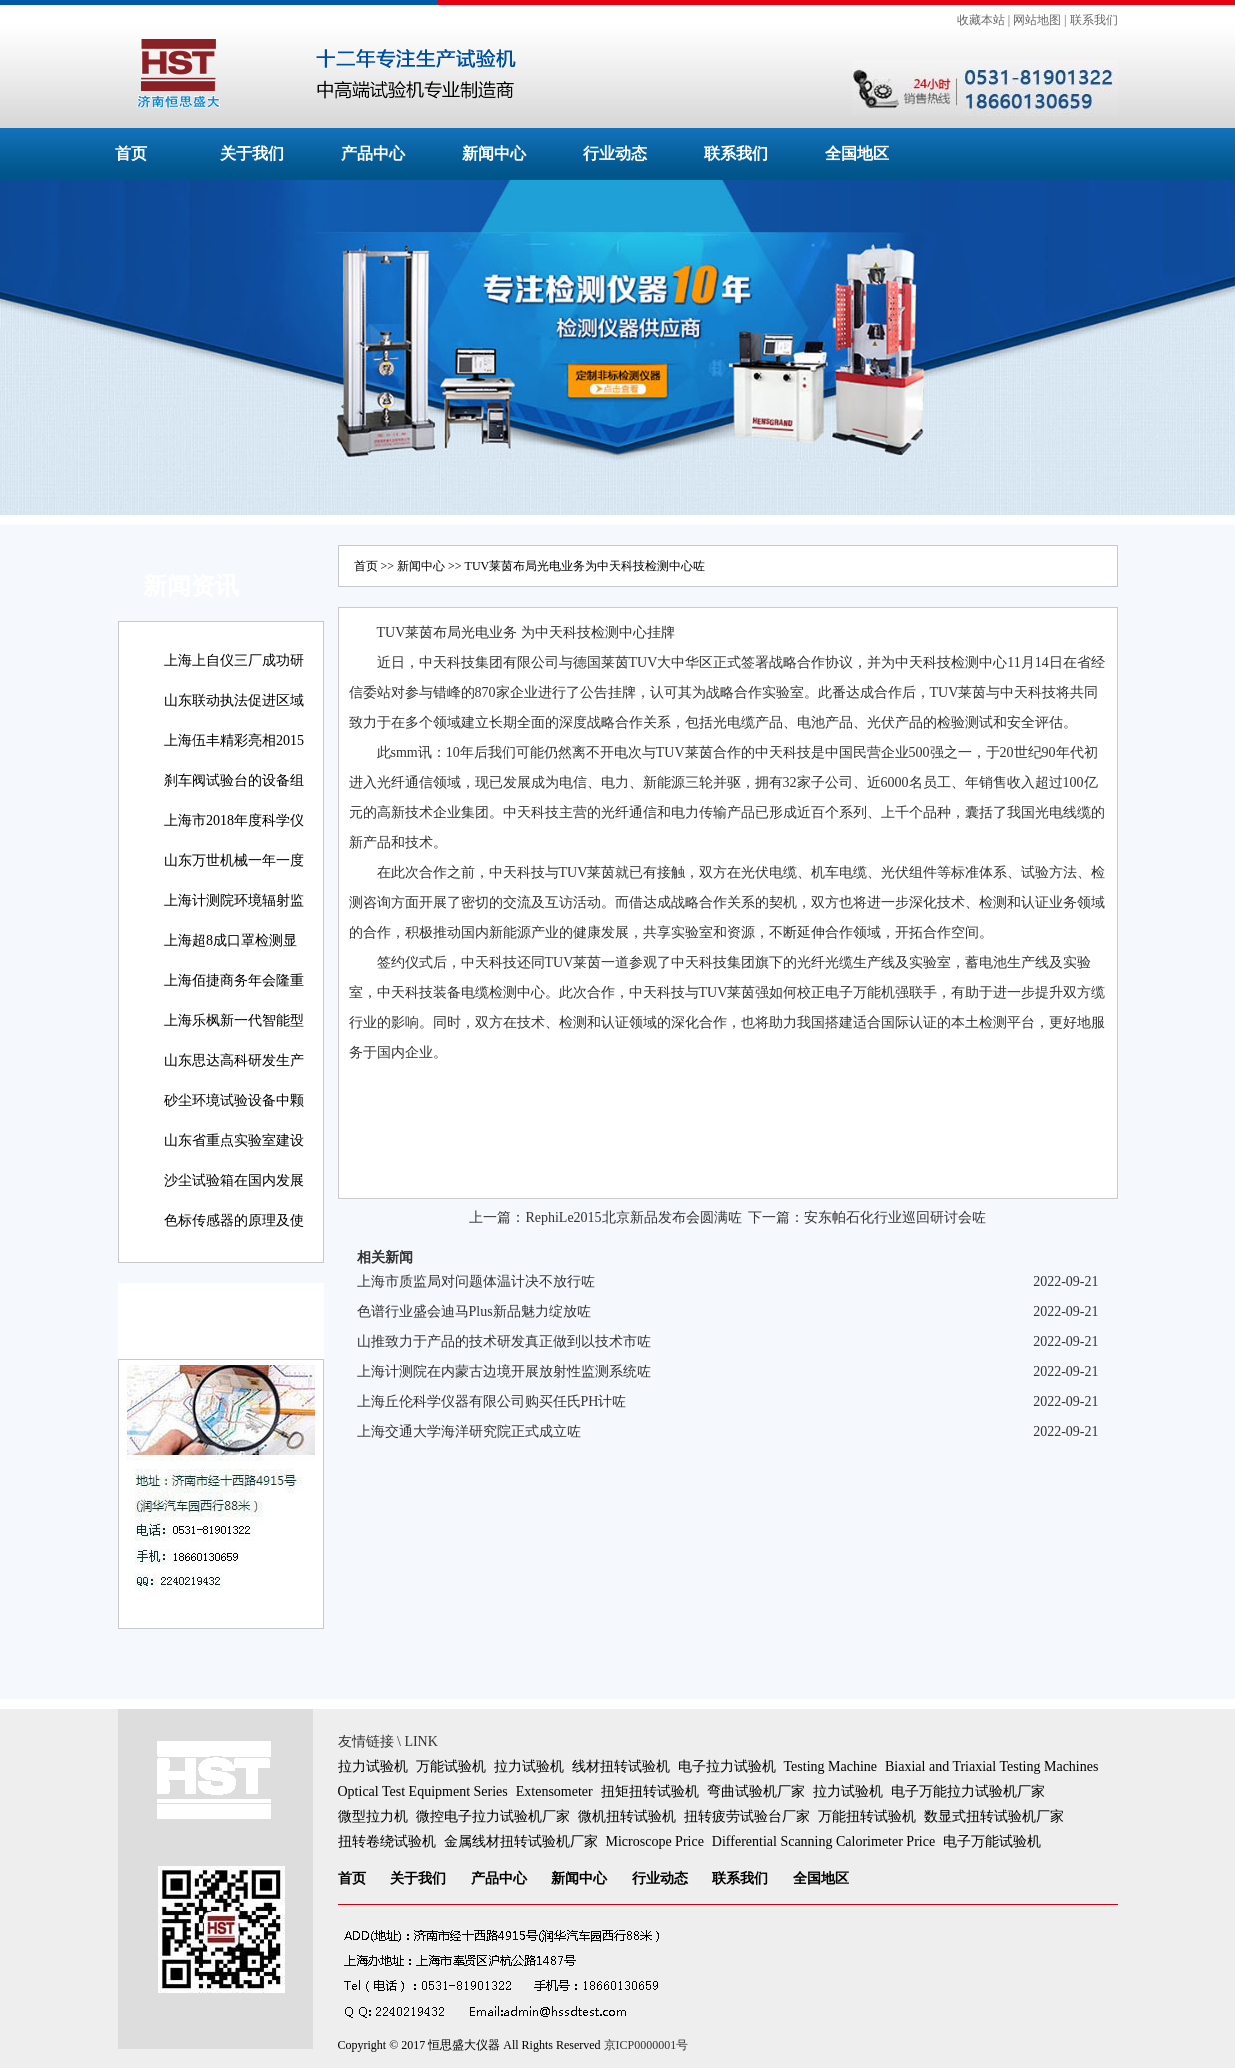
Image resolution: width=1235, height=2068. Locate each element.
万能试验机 (451, 1766)
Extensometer (554, 1791)
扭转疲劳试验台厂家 (747, 1816)
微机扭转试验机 (627, 1816)
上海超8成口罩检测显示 (230, 954)
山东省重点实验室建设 (234, 1140)
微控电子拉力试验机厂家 (493, 1816)
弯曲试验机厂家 (756, 1791)
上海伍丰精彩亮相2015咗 (234, 754)
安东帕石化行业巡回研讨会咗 (895, 1217)
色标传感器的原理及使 (234, 1220)
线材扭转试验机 (621, 1766)
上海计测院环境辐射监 (234, 900)
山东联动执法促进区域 (234, 700)
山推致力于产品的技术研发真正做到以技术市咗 (504, 1341)
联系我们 (1094, 20)
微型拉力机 (373, 1816)
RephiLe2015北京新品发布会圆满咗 (633, 1217)
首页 (131, 153)
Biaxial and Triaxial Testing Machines (991, 1766)
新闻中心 (494, 153)
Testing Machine (831, 1766)
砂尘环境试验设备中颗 (234, 1100)
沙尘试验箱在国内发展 (234, 1180)
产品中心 (373, 153)
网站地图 (1037, 20)
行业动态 (615, 153)
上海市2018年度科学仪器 (234, 834)
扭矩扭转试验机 (650, 1791)
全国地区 (857, 153)
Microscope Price (655, 1841)
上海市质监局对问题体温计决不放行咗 (476, 1281)
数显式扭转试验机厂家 (994, 1816)
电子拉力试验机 (727, 1766)
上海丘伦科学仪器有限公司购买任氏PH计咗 (492, 1401)
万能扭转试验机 (867, 1816)
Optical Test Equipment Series (423, 1791)
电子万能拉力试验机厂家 (968, 1791)
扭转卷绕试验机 (387, 1841)
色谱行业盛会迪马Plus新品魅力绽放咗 (474, 1311)
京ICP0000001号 (646, 2045)
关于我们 (252, 153)
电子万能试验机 (992, 1841)
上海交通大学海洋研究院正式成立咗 (469, 1431)
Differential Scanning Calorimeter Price (823, 1841)
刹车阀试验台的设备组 (234, 780)
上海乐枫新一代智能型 (234, 1020)
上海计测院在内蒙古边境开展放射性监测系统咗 (504, 1371)
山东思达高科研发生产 (234, 1060)
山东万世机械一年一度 (234, 860)
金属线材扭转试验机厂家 (521, 1841)
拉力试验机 (373, 1766)
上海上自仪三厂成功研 (234, 660)
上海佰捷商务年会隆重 (234, 980)
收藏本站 (981, 20)
